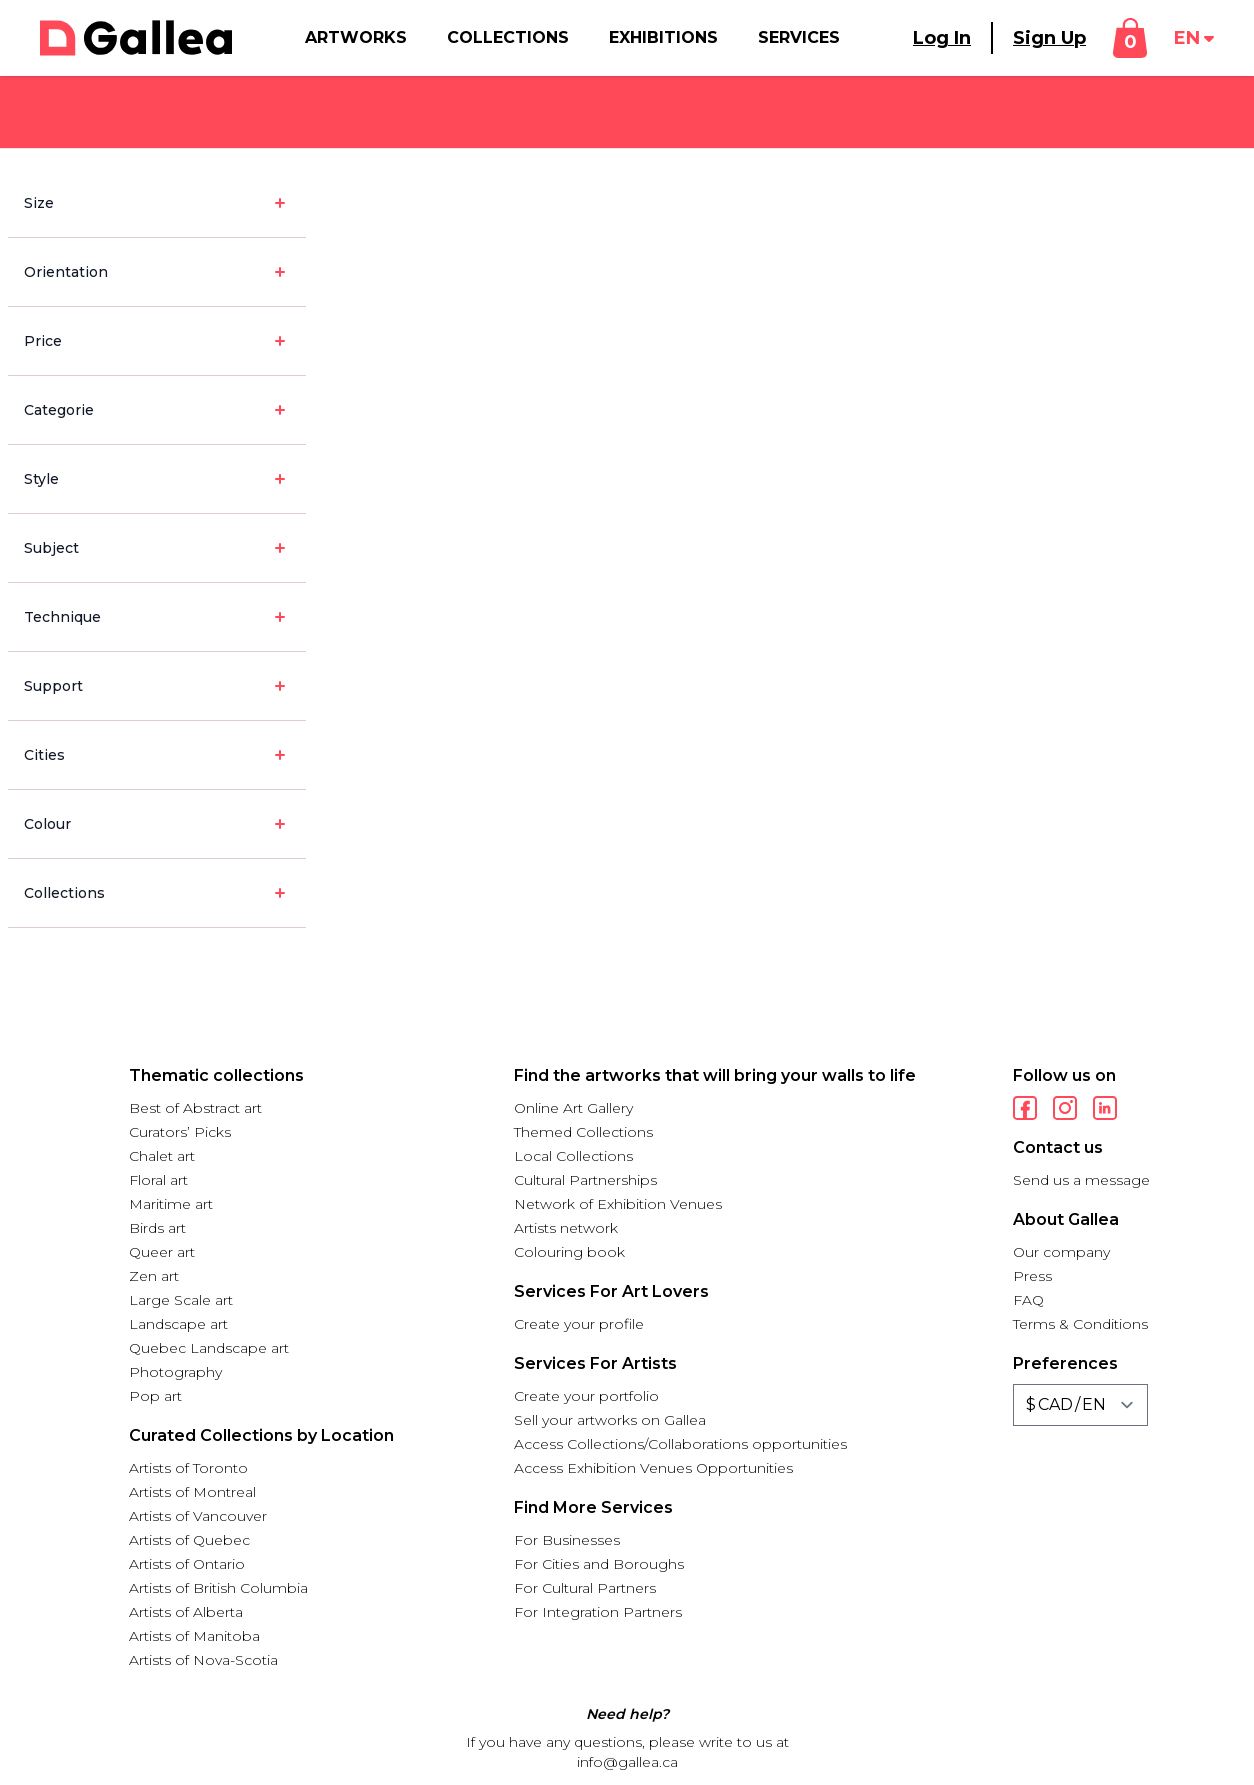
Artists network (566, 1228)
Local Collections (573, 1156)
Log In (942, 38)
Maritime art (171, 1204)
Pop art (155, 1396)
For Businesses (567, 1540)
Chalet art (162, 1156)
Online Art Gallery (573, 1108)
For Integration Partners (598, 1612)
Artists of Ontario (187, 1564)
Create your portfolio (586, 1396)
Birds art (157, 1228)
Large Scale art (181, 1300)
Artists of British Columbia (218, 1588)
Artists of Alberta (186, 1612)
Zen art (154, 1276)
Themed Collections (583, 1132)
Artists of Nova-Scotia (203, 1660)
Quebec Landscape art (209, 1348)
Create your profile (579, 1324)
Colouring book (569, 1252)
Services (799, 37)
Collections (508, 37)
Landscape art (178, 1324)
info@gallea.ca (627, 1762)
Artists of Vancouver (198, 1516)
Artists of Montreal (192, 1492)
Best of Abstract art (195, 1108)
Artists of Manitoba (194, 1636)
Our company (1061, 1252)
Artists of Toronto (188, 1468)
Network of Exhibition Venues (618, 1204)
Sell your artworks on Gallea (610, 1420)
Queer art (162, 1252)
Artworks (356, 37)
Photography (175, 1372)
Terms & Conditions (1080, 1324)
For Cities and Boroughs (599, 1564)
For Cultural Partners (585, 1588)
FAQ (1028, 1300)
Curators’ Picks (180, 1132)
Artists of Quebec (189, 1540)
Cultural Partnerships (585, 1180)
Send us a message (1081, 1180)
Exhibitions (663, 37)
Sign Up (1049, 38)
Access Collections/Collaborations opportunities (680, 1444)
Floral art (158, 1180)
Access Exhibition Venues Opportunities (653, 1468)
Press (1032, 1276)
